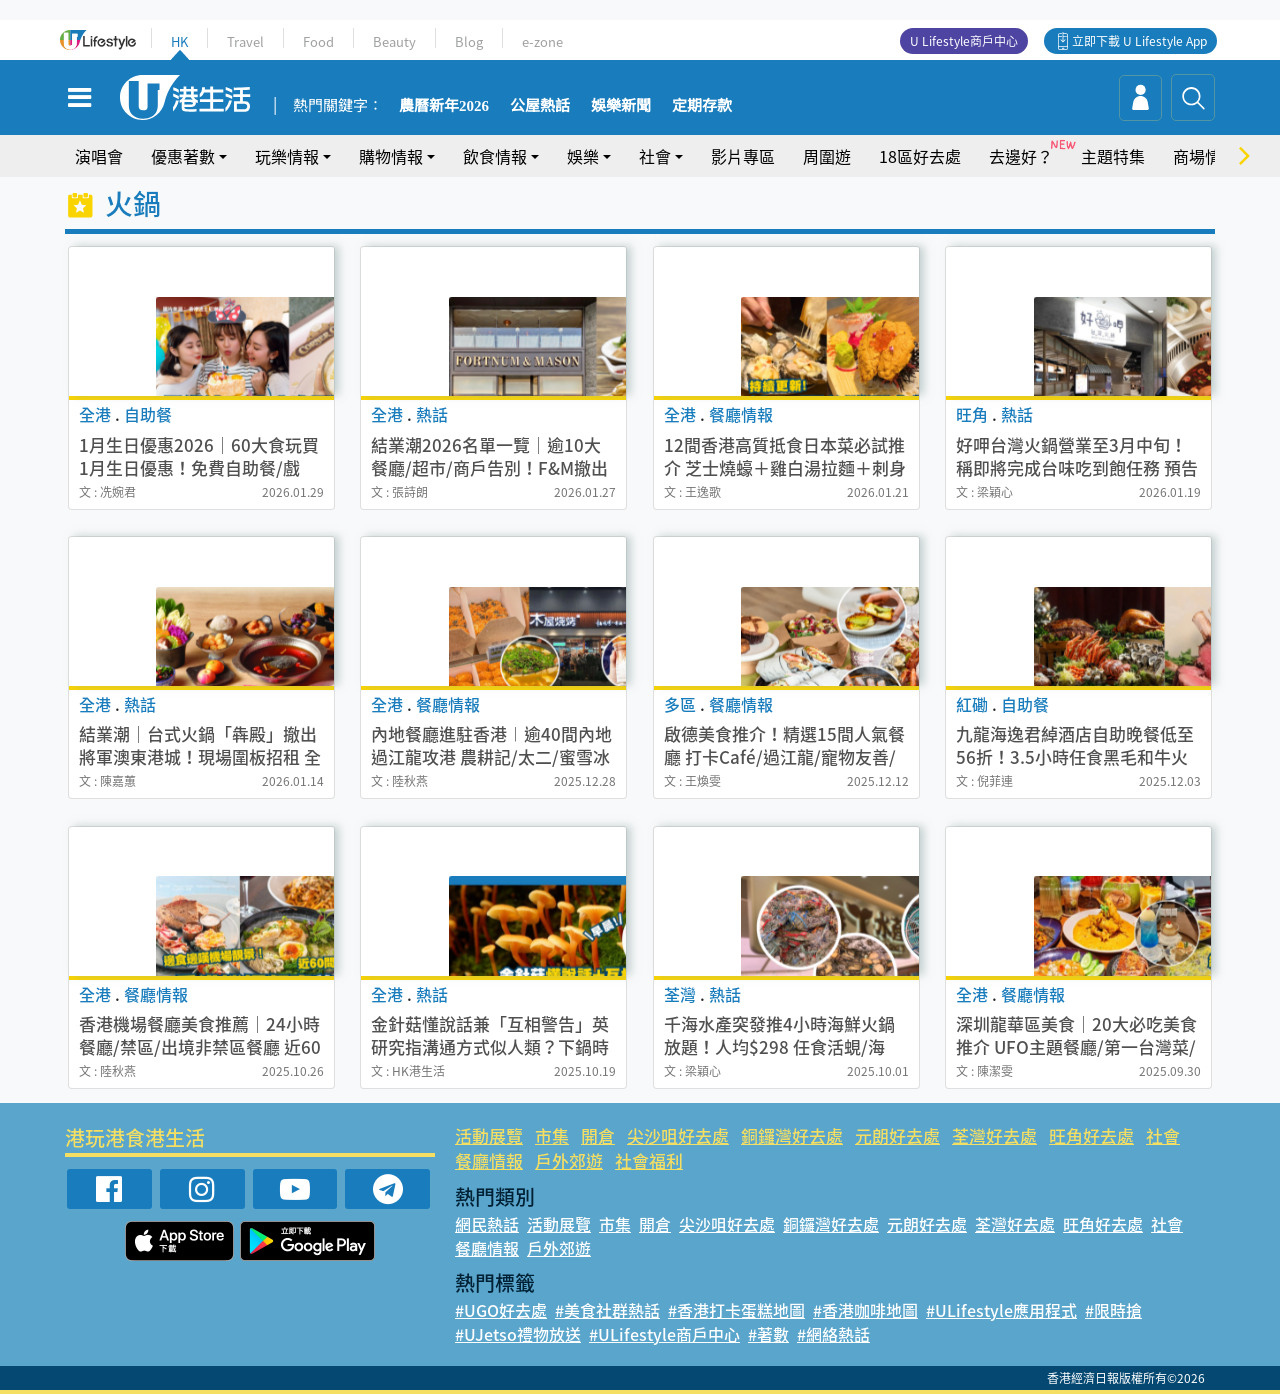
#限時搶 (1113, 1310)
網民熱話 (487, 1224)
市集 (552, 1135)
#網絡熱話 (833, 1334)
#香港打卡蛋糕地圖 (736, 1310)
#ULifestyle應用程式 (1001, 1310)
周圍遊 (827, 156)
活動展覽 (489, 1135)
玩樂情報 (287, 156)
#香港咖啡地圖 (865, 1310)
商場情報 (1205, 156)
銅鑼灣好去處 (792, 1135)
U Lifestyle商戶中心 (964, 41)
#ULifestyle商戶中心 (664, 1334)
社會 (655, 156)
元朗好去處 (897, 1135)
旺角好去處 (1091, 1135)
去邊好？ (1021, 156)
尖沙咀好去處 (678, 1135)
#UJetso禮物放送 (518, 1334)
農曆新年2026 (444, 106)
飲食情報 (495, 156)
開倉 (598, 1135)
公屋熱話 (540, 106)
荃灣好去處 (994, 1135)
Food (318, 41)
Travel (245, 41)
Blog (469, 41)
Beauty (394, 41)
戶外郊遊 (569, 1160)
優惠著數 (183, 156)
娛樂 (583, 156)
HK (179, 41)
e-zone (542, 41)
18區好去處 (920, 156)
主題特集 (1113, 156)
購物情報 (391, 156)
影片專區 (743, 156)
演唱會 (99, 156)
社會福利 (649, 1160)
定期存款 (702, 106)
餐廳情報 (489, 1160)
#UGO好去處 (501, 1310)
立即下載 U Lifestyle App (1139, 41)
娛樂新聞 (621, 106)
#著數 (768, 1334)
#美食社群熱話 (607, 1310)
